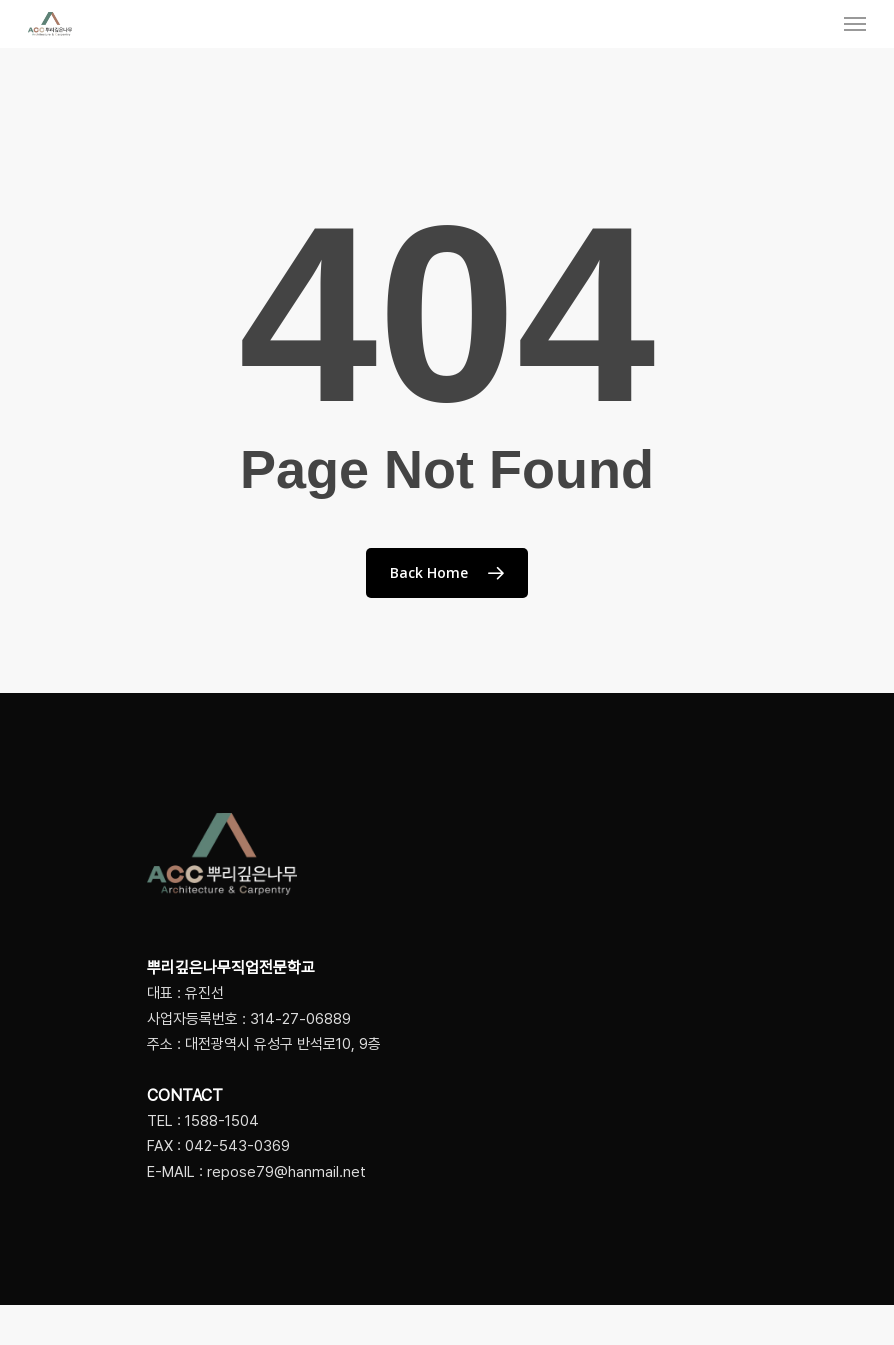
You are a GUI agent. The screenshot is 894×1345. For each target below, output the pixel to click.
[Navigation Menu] (855, 24)
